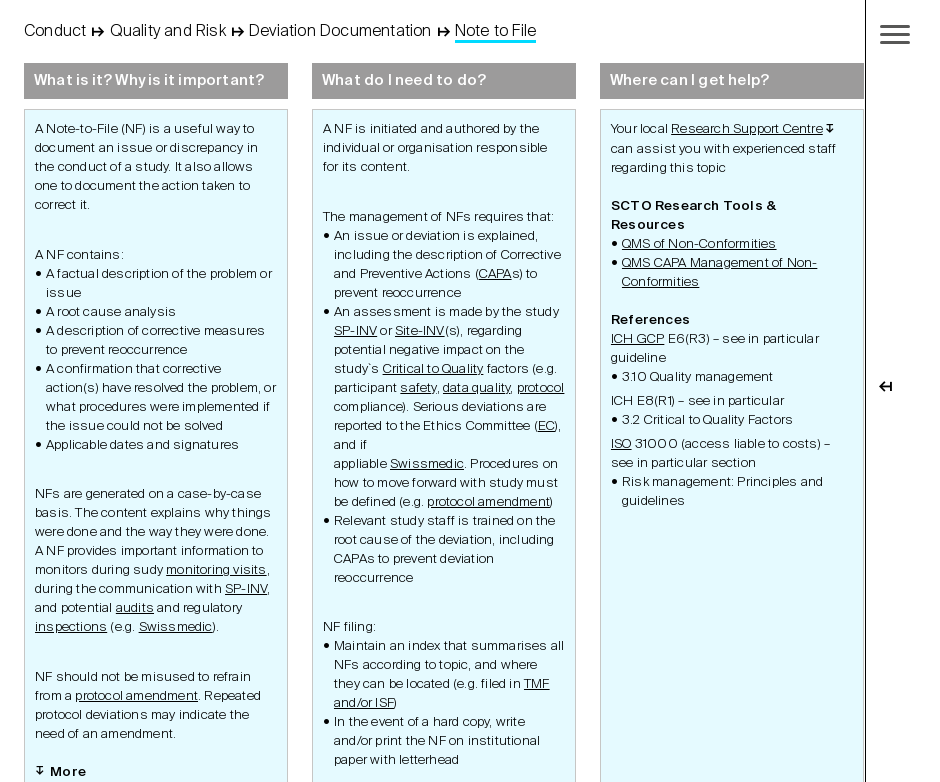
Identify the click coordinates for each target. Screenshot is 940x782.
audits (135, 608)
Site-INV (420, 331)
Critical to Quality (433, 369)
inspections (71, 627)
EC (546, 426)
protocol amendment (136, 696)
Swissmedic (176, 627)
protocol (541, 388)
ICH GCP (637, 339)
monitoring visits (216, 570)
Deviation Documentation (340, 32)
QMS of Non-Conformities (699, 244)
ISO (621, 444)
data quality (476, 388)
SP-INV (246, 589)
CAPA (495, 274)
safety (418, 388)
